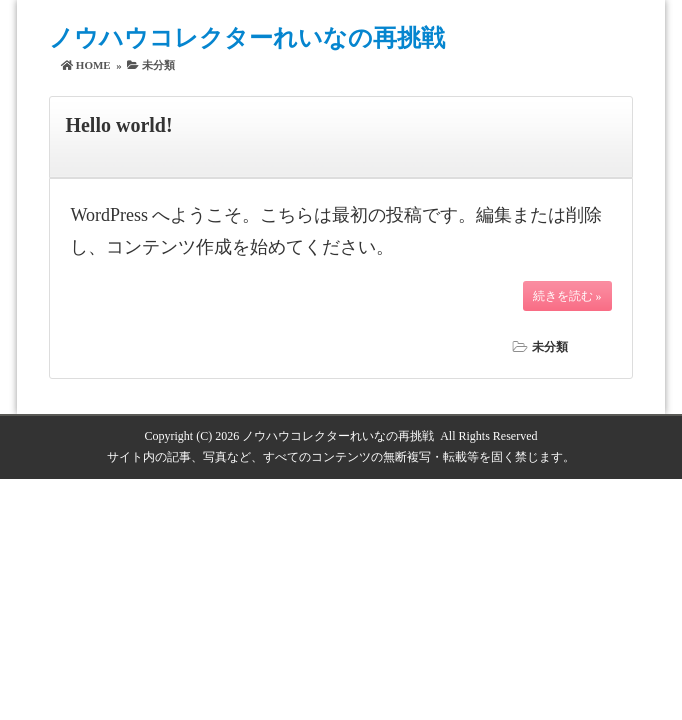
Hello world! (118, 125)
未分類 (550, 347)
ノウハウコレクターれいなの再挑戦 (247, 38)
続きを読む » (567, 296)
